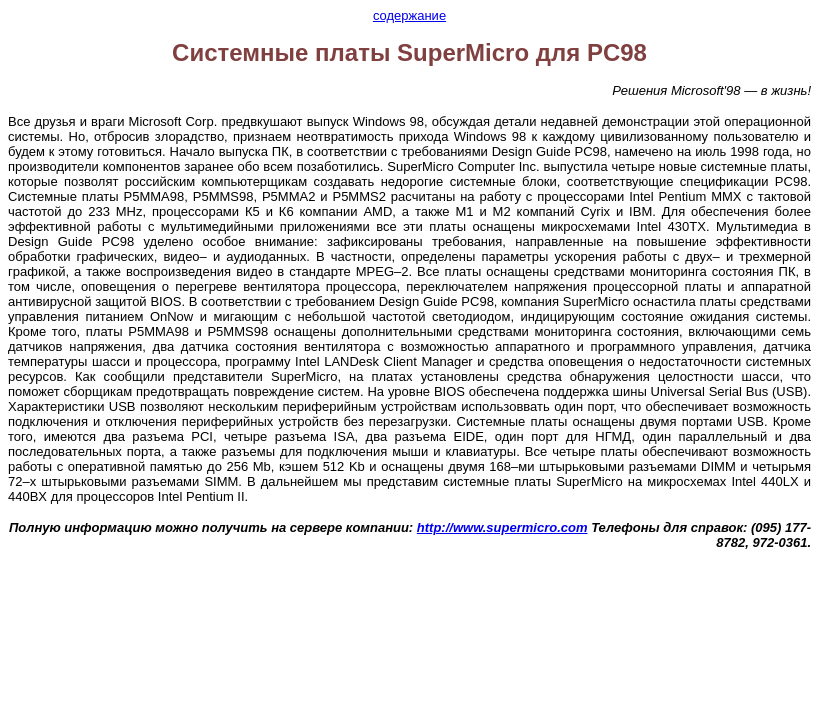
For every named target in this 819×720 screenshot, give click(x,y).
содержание (409, 15)
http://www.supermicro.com (502, 527)
